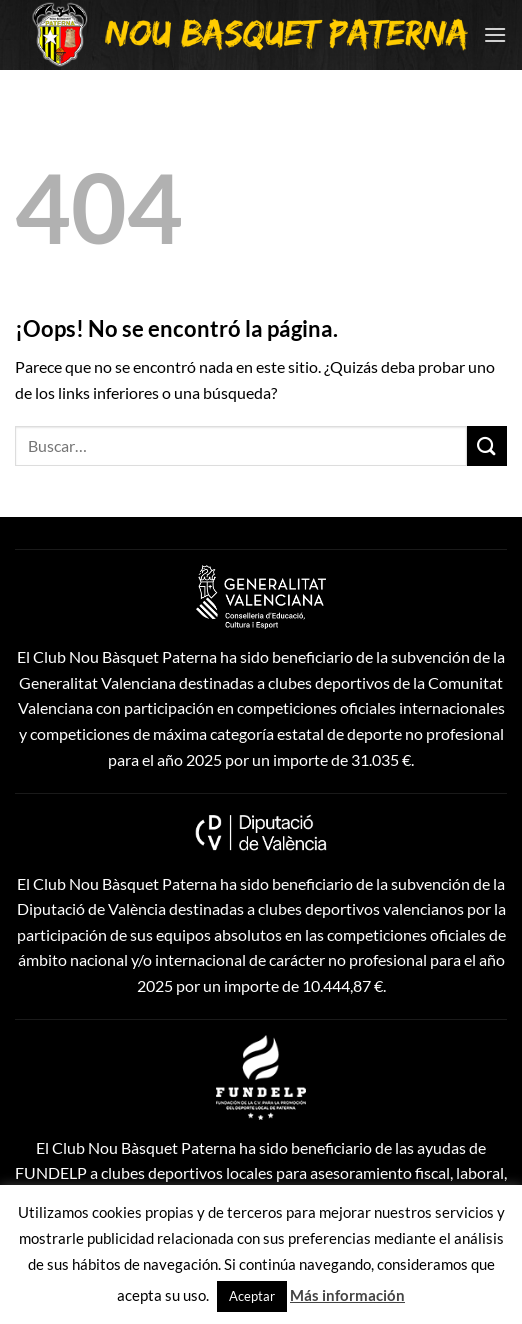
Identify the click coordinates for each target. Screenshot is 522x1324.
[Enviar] (487, 445)
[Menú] (495, 34)
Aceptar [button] (252, 1296)
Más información (347, 1295)
